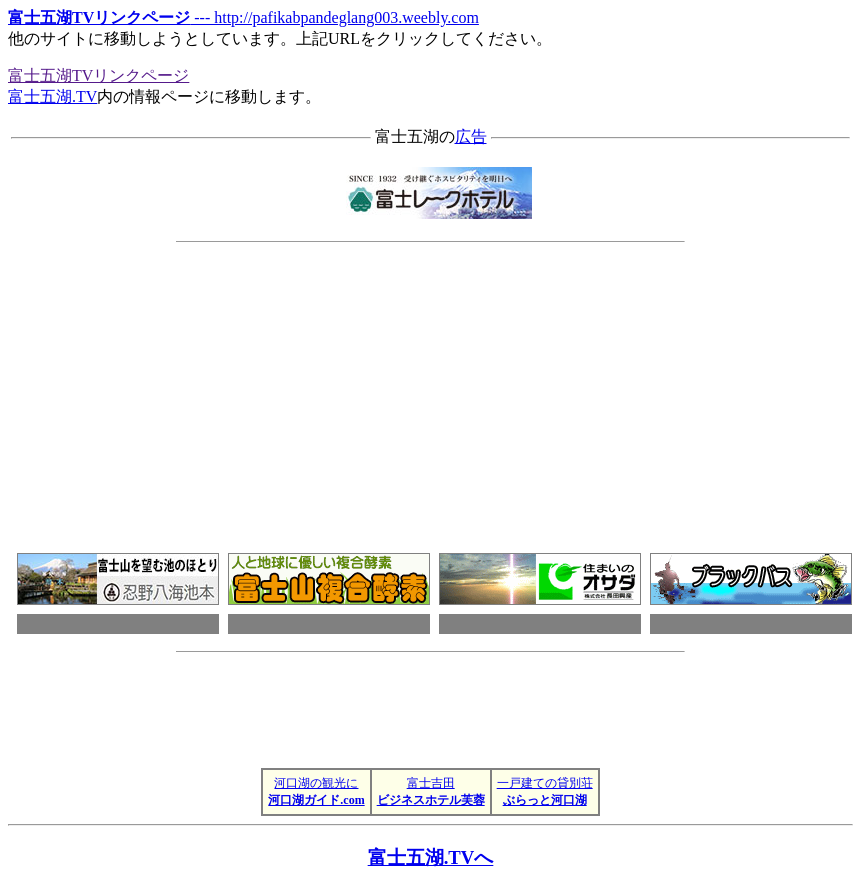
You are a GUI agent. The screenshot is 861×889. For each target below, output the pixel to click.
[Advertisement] (542, 385)
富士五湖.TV (52, 96)
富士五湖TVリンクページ (98, 75)
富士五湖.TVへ (431, 857)
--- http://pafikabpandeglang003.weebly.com (243, 17)
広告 (471, 136)
